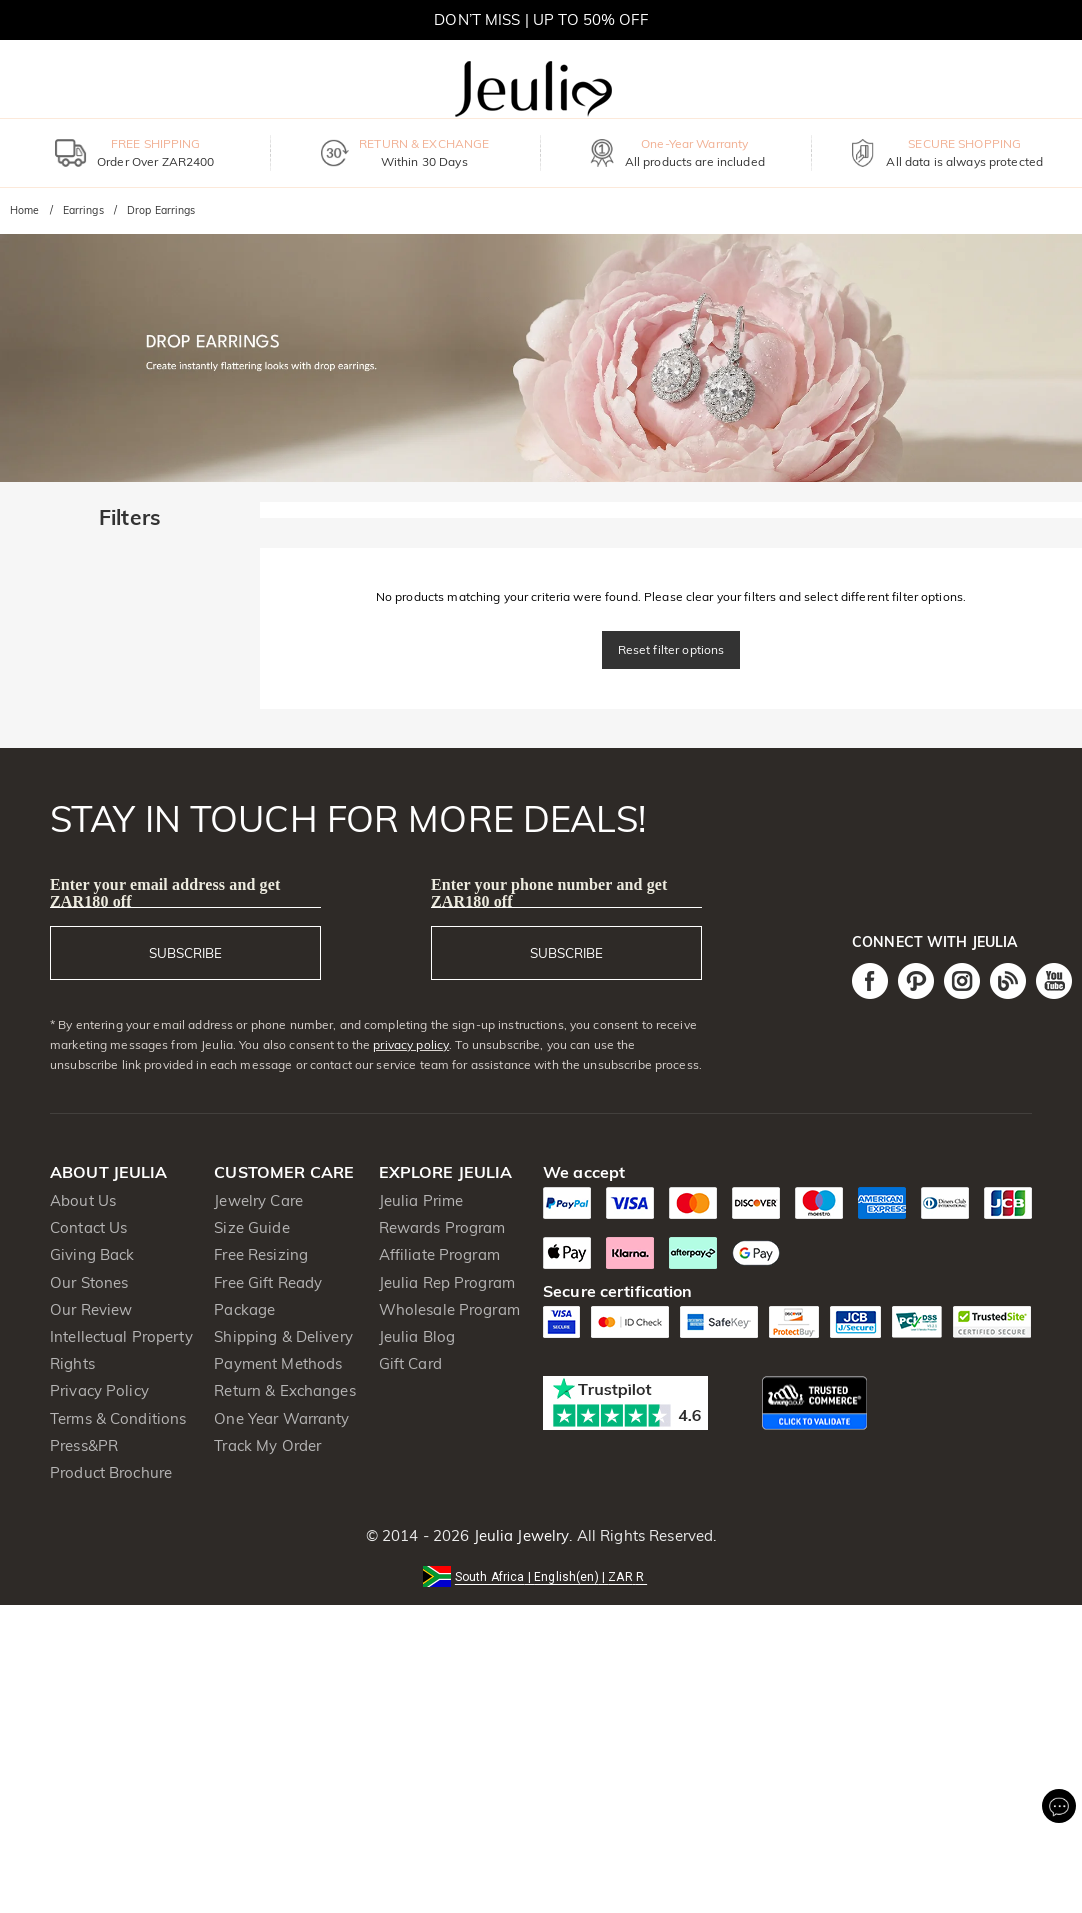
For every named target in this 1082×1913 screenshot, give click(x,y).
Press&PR (84, 1445)
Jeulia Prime (421, 1200)
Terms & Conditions (118, 1418)
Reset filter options (671, 649)
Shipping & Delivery (283, 1336)
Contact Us (88, 1227)
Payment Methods (278, 1363)
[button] (541, 1575)
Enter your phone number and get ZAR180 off (549, 893)
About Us (83, 1200)
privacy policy (411, 1044)
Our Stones (89, 1282)
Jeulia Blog (417, 1336)
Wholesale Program (449, 1309)
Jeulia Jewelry (519, 1535)
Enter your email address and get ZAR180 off (165, 893)
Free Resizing (261, 1254)
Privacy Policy (99, 1390)
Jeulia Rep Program (447, 1282)
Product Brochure (111, 1472)
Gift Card (410, 1363)
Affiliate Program (439, 1254)
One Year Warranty (281, 1418)
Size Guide (251, 1227)
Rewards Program (442, 1227)
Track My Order (267, 1445)
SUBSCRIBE (185, 953)
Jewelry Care (258, 1200)
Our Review (91, 1309)
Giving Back (92, 1254)
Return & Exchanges (284, 1390)
